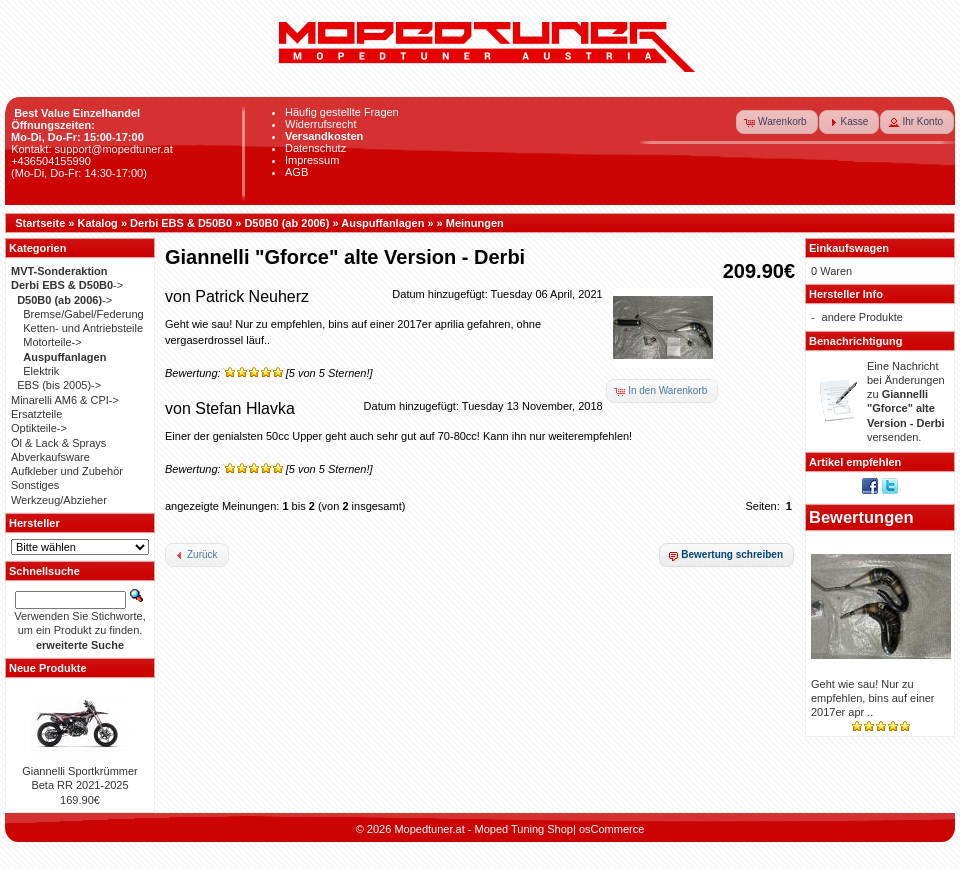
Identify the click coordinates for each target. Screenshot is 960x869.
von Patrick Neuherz (237, 296)
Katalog (98, 223)
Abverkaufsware (50, 457)
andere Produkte (862, 317)
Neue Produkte (48, 668)
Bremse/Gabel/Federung (83, 314)
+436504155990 (51, 161)
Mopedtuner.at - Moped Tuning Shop (483, 829)
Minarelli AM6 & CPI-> (65, 400)
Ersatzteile (36, 414)
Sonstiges (35, 485)
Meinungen (475, 223)
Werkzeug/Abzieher (59, 500)
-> (67, 285)
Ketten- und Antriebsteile (83, 328)
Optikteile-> (39, 428)
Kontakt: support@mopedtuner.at (92, 149)
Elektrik (41, 371)
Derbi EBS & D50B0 (181, 223)
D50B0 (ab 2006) (286, 223)
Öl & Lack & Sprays (58, 443)
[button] (777, 122)
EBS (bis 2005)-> (59, 385)
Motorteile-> (52, 342)
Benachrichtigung (856, 341)
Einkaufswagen (849, 248)
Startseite (40, 223)
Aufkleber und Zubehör (67, 471)
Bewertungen (861, 517)
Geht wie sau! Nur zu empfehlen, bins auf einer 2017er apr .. (873, 698)
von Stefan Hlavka (230, 408)
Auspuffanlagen (382, 223)
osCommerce (611, 829)
